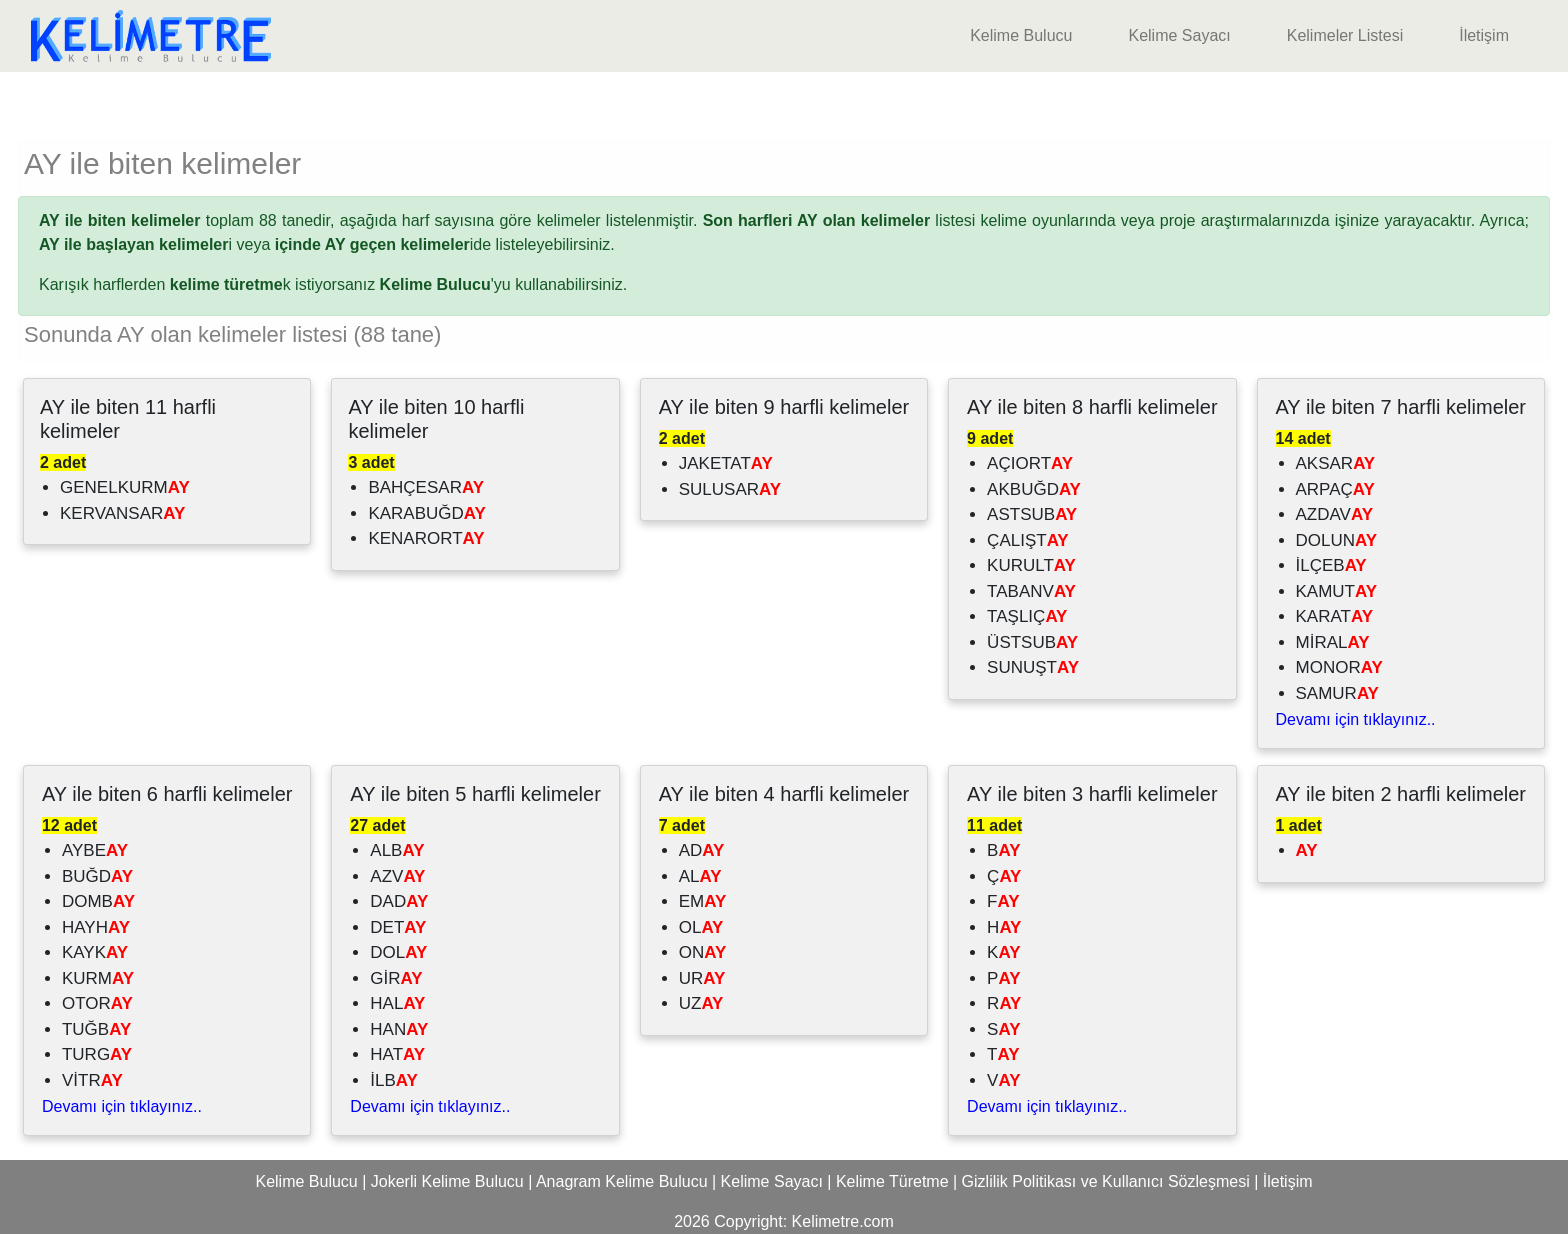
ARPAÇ (1335, 489)
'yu (445, 284)
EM (703, 901)
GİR (396, 978)
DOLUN (1337, 540)
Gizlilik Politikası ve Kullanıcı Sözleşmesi (1106, 1181)
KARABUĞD (426, 513)
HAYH (96, 927)
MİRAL (1333, 642)
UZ (701, 1003)
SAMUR (1337, 693)
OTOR (97, 1003)
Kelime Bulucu (1021, 35)
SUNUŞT (1033, 667)
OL (701, 927)
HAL (397, 1003)
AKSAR (1336, 463)
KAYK (95, 952)
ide (383, 244)
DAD (399, 901)
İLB (394, 1080)
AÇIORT (1030, 463)
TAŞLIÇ (1027, 616)
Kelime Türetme (892, 1181)
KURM (98, 978)
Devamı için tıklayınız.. (1356, 719)
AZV (397, 876)
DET (398, 927)
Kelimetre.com (843, 1221)
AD (702, 850)
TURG (97, 1054)
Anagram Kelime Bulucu (622, 1181)
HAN (399, 1029)
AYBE (95, 850)
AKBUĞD (1034, 489)
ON (703, 952)
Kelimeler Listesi (1345, 35)
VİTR (92, 1080)
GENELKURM (125, 487)
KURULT (1031, 565)
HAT (397, 1054)
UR (702, 978)
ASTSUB (1032, 514)
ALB (397, 850)
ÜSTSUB (1032, 642)
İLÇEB (1331, 565)
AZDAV (1334, 514)
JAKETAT (726, 463)
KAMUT (1337, 591)
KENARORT (426, 538)
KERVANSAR (122, 513)
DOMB (98, 901)
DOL (398, 952)
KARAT (1334, 616)
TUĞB (96, 1029)
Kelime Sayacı (1179, 35)
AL (700, 876)
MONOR (1339, 667)
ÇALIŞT (1028, 540)
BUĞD (97, 876)
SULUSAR (730, 489)
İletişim (1484, 35)
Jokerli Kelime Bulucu (447, 1181)
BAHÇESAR (426, 487)
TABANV (1031, 591)
